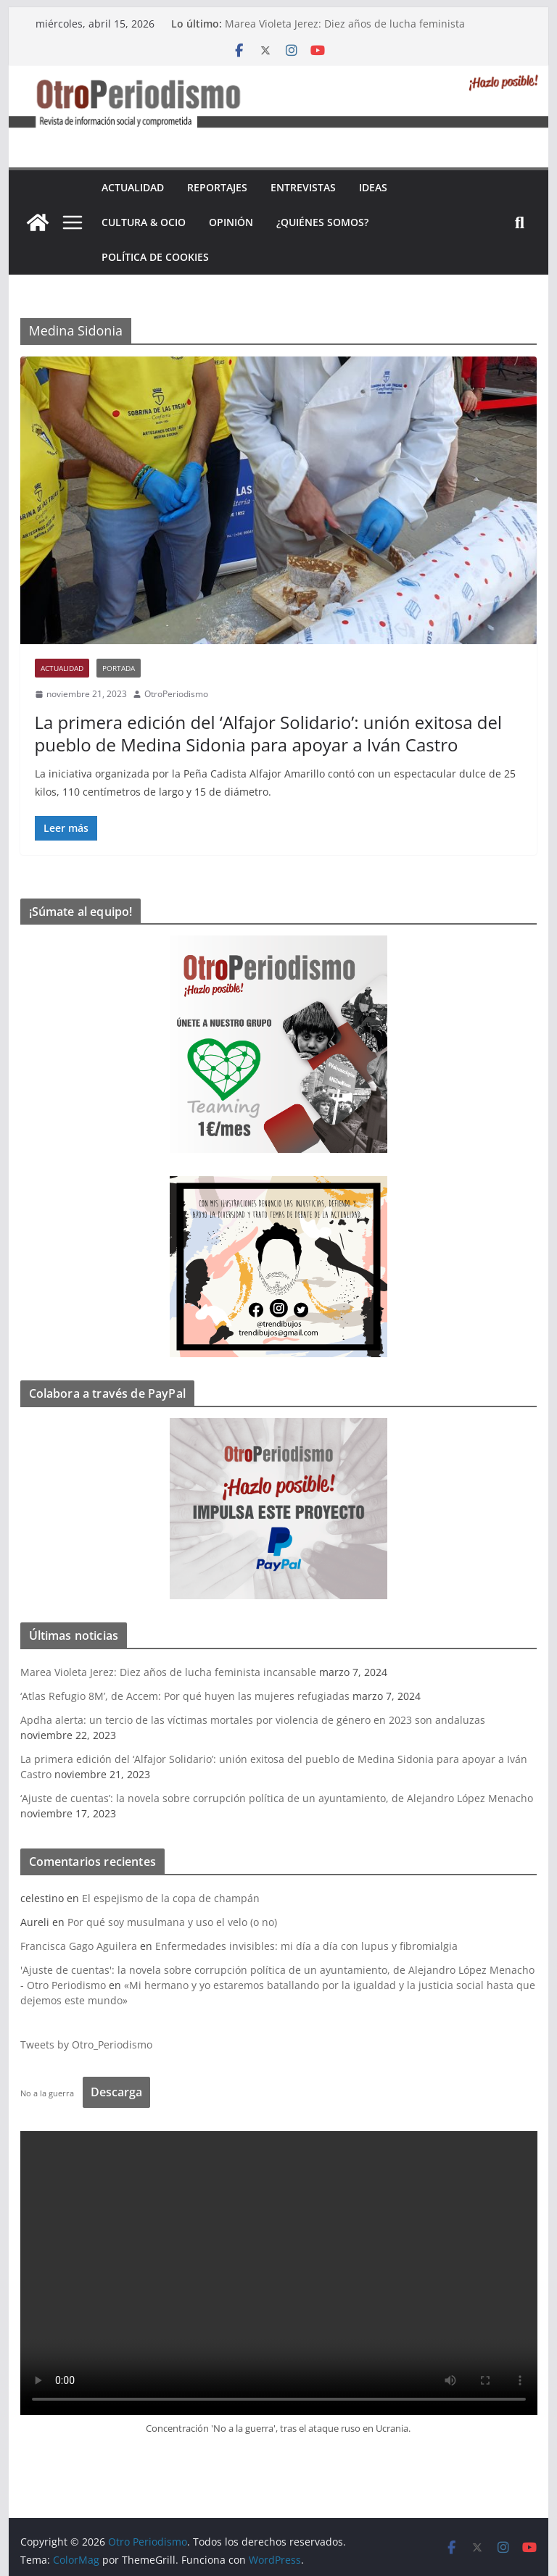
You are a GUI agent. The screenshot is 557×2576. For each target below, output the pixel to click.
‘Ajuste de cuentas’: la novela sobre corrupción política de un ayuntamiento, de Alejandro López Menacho (276, 1798)
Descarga (116, 2092)
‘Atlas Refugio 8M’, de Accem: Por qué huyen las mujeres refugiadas (185, 1696)
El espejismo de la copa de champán (171, 1898)
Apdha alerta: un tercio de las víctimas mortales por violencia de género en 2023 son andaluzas (252, 1720)
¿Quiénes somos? (322, 222)
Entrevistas (303, 187)
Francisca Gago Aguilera (78, 1946)
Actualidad (133, 187)
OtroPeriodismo (176, 694)
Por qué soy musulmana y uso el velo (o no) (172, 1922)
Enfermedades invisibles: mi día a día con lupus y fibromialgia (306, 1946)
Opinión (231, 222)
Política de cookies (155, 257)
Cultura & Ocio (144, 222)
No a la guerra (47, 2093)
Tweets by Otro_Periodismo (86, 2044)
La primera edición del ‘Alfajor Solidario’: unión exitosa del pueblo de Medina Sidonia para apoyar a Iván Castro (268, 733)
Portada (118, 668)
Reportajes (217, 187)
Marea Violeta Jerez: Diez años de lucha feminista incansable (168, 1672)
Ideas (373, 187)
